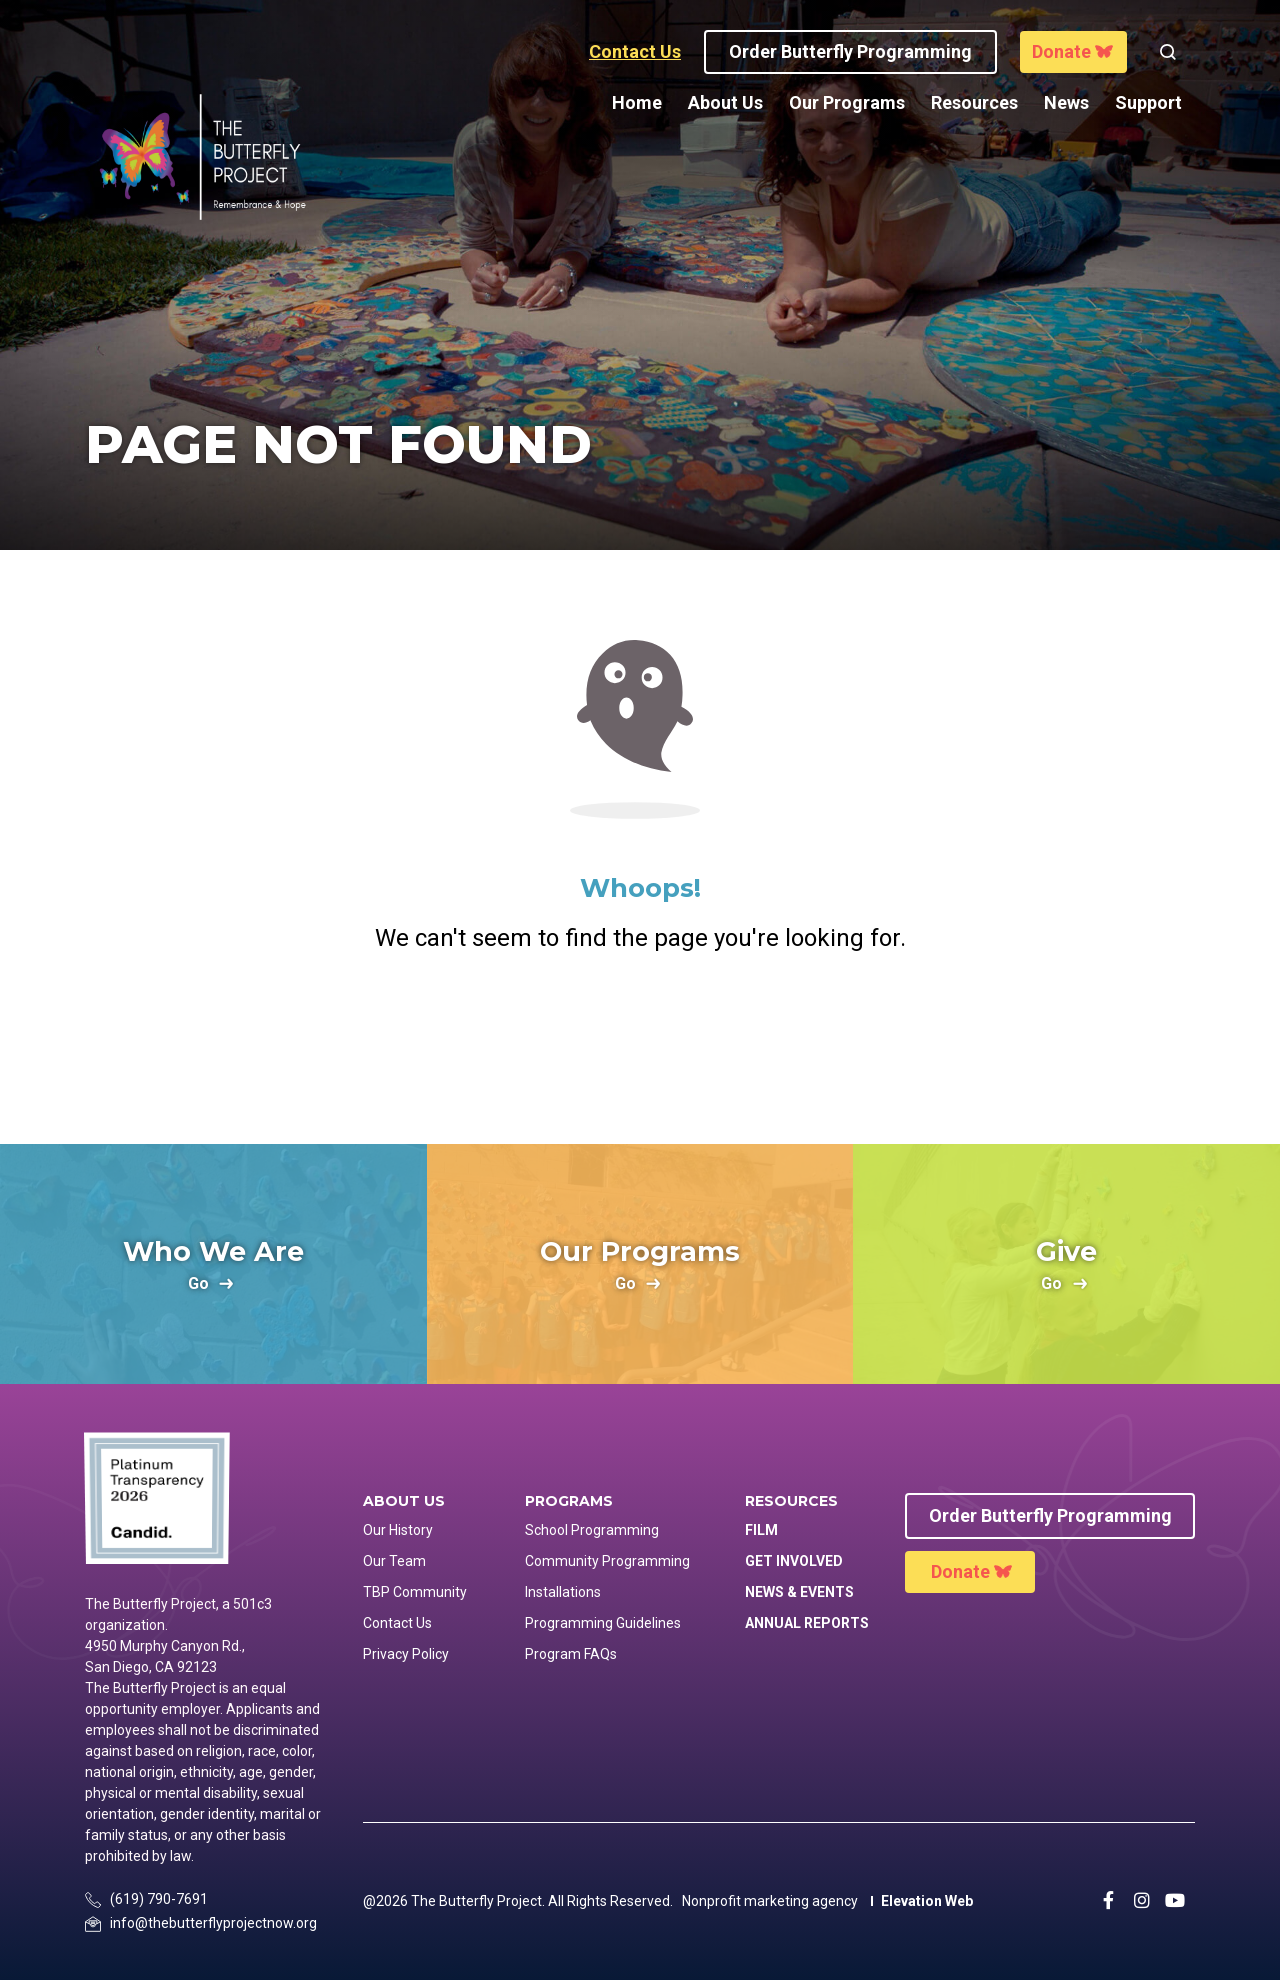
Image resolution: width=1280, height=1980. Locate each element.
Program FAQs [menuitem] (571, 1654)
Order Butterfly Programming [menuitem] (1050, 1515)
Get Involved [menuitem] (794, 1561)
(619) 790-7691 (159, 1899)
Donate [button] (1061, 51)
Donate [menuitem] (960, 1571)
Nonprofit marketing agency (770, 1901)
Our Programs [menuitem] (847, 102)
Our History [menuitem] (398, 1530)
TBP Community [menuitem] (415, 1592)
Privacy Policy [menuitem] (406, 1654)
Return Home (640, 1038)
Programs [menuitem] (569, 1501)
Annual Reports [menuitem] (807, 1623)
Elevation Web (927, 1901)
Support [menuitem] (1148, 102)
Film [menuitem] (761, 1530)
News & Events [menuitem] (799, 1592)
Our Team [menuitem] (394, 1561)
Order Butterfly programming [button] (850, 51)
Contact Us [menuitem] (397, 1623)
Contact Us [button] (635, 51)
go (198, 1284)
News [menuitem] (1066, 102)
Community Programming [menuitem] (607, 1561)
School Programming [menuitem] (592, 1530)
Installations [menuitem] (563, 1592)
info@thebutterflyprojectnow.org (213, 1923)
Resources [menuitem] (974, 102)
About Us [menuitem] (725, 102)
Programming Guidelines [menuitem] (603, 1623)
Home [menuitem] (637, 102)
